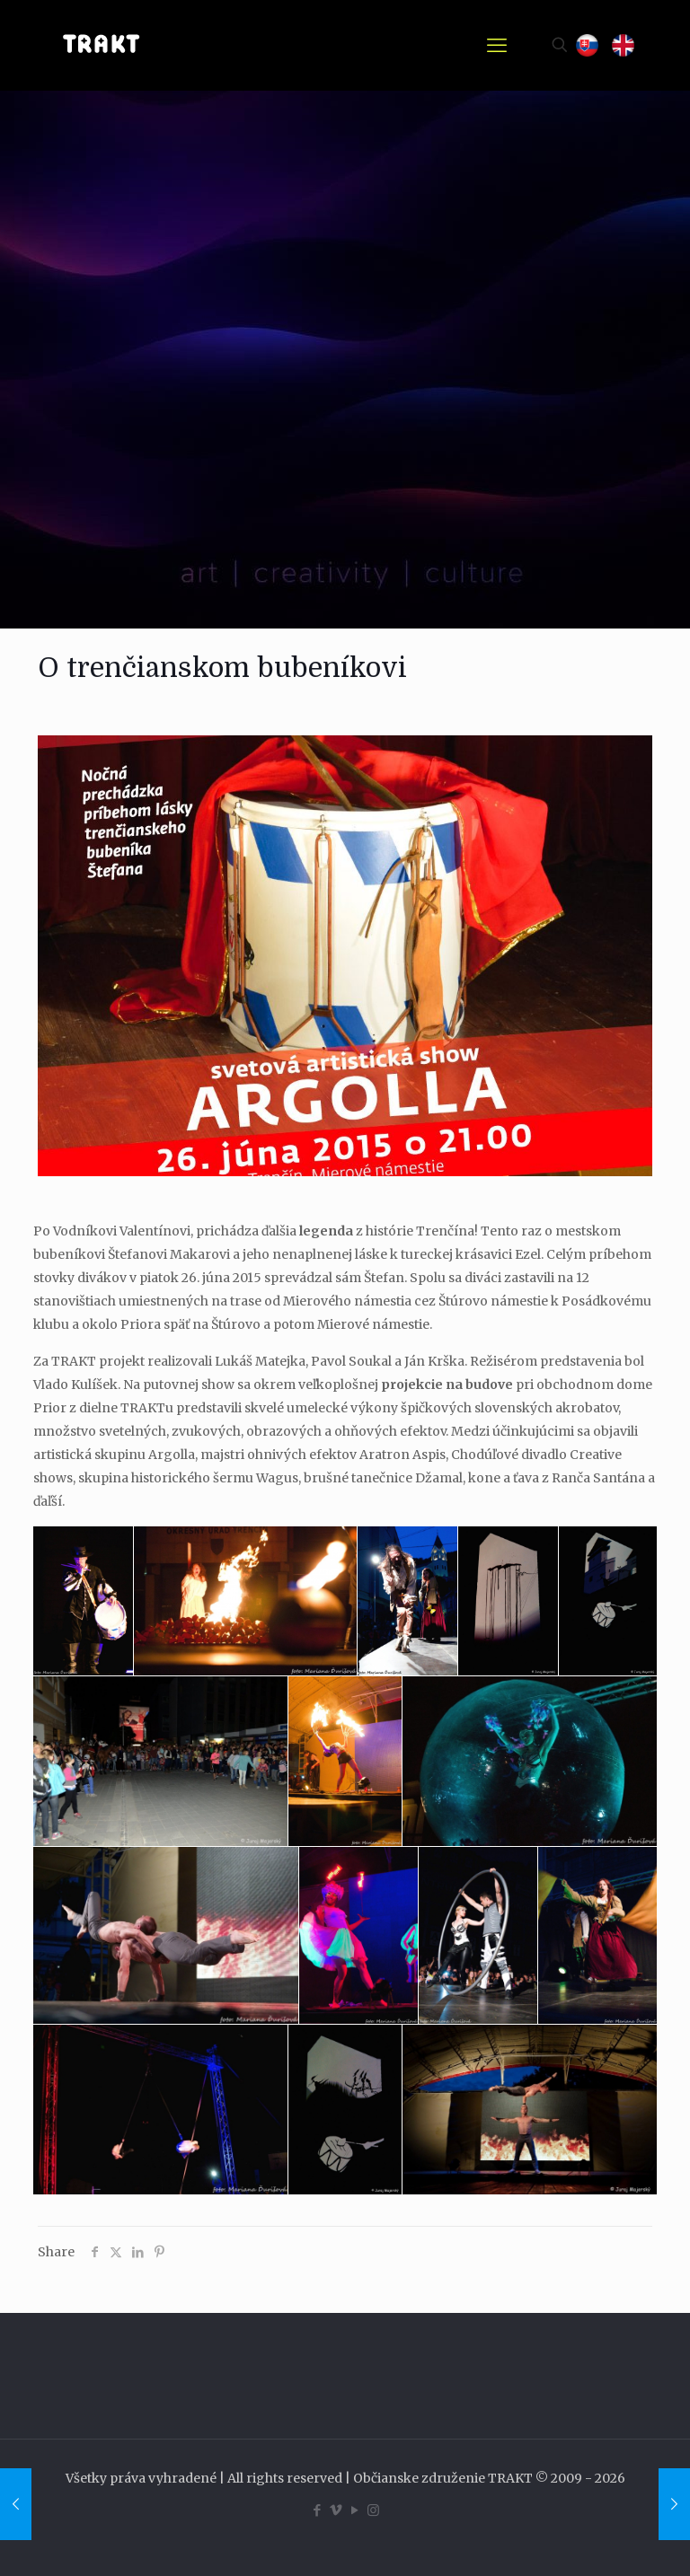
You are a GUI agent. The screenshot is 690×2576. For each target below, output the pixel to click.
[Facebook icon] (316, 2510)
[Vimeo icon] (335, 2510)
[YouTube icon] (354, 2510)
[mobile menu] (497, 45)
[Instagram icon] (373, 2510)
